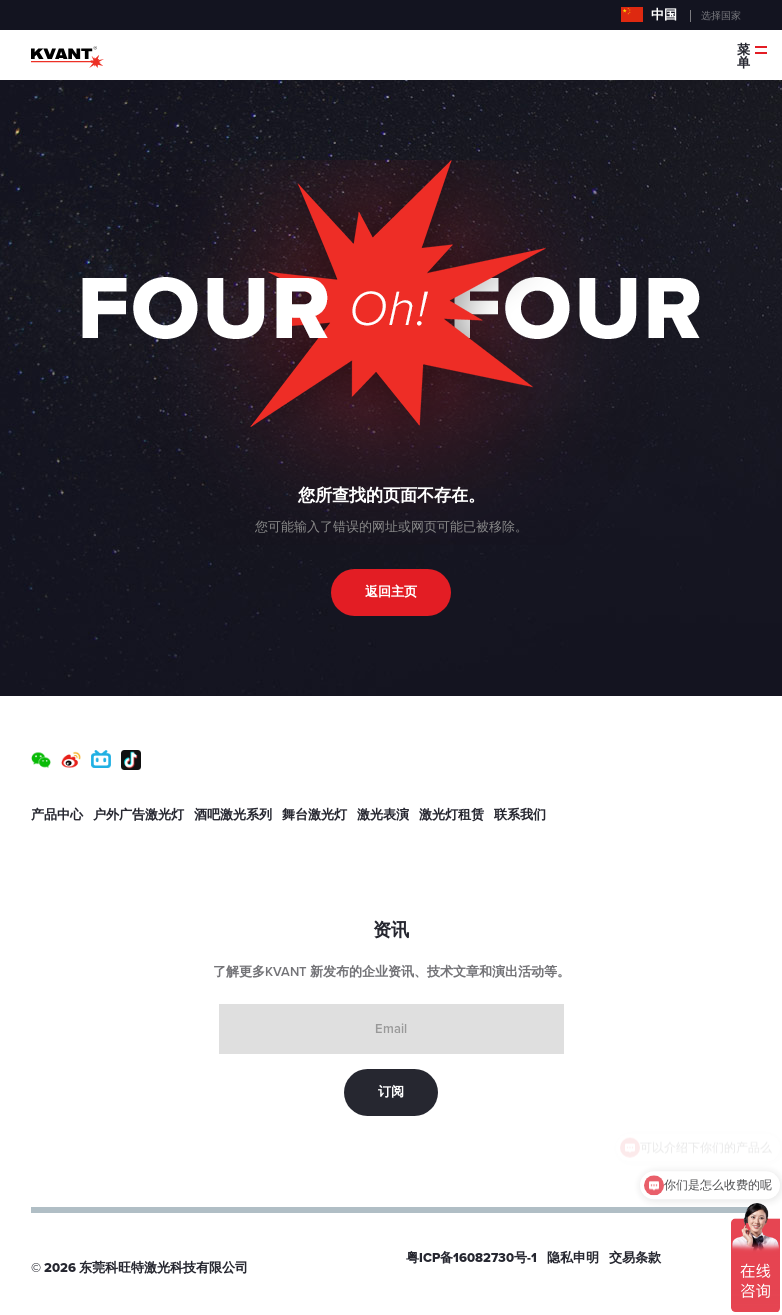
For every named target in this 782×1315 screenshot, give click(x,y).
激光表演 (383, 815)
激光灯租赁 (451, 815)
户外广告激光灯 (138, 815)
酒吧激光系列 (233, 815)
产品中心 (57, 815)
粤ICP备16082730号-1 (471, 1258)
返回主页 (391, 592)
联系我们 (520, 815)
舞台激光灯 (314, 815)
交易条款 (635, 1258)
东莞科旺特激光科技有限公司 (163, 1268)
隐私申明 (573, 1258)
